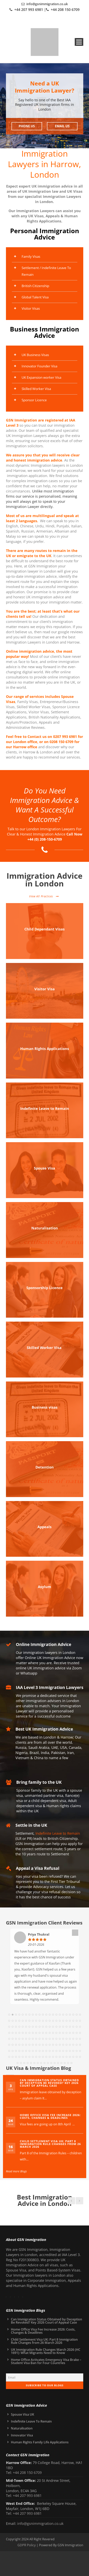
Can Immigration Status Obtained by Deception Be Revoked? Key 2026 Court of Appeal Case (49, 2107)
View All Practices (44, 896)
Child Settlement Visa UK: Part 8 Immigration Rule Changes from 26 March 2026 (50, 2169)
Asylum (44, 1610)
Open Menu (79, 42)
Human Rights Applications (44, 1053)
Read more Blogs (19, 2196)
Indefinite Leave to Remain (44, 1115)
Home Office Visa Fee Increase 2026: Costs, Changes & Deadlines (50, 2141)
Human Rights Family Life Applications (40, 2467)
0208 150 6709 (61, 741)
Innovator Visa (22, 2460)
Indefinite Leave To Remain (31, 2446)
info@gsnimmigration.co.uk (47, 4)
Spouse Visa (44, 1177)
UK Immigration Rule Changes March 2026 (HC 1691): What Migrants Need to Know (45, 2376)
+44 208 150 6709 (65, 9)
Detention (44, 1486)
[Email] (44, 2402)
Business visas (44, 1425)
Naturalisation (44, 1239)
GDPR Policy (26, 2570)
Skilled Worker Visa (44, 1363)
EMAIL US (62, 126)
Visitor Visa (44, 992)
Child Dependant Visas (44, 930)
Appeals (44, 1548)
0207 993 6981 (65, 736)
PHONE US (27, 126)
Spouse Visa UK (22, 2439)
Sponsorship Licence (44, 1301)
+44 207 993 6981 (28, 9)
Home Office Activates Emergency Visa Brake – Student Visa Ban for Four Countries (46, 2386)
